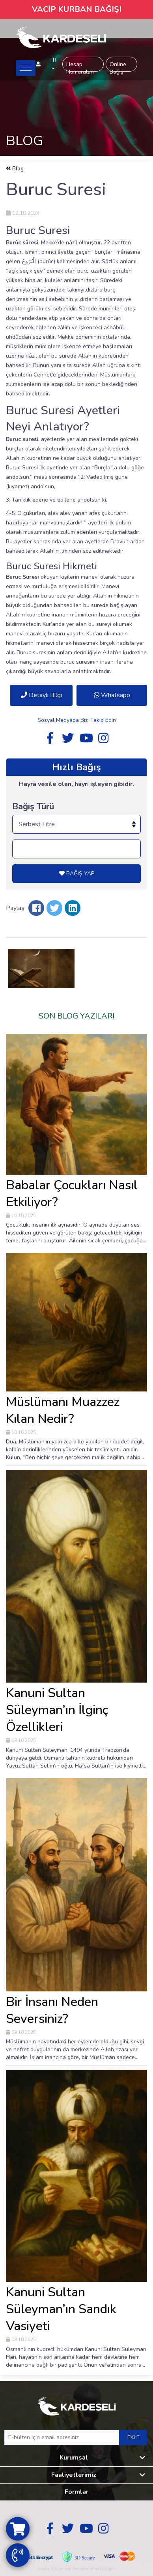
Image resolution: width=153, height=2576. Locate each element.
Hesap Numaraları (80, 66)
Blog (15, 168)
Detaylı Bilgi (41, 695)
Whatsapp (112, 695)
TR (52, 62)
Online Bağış (118, 66)
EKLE (133, 2437)
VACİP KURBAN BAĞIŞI (76, 9)
